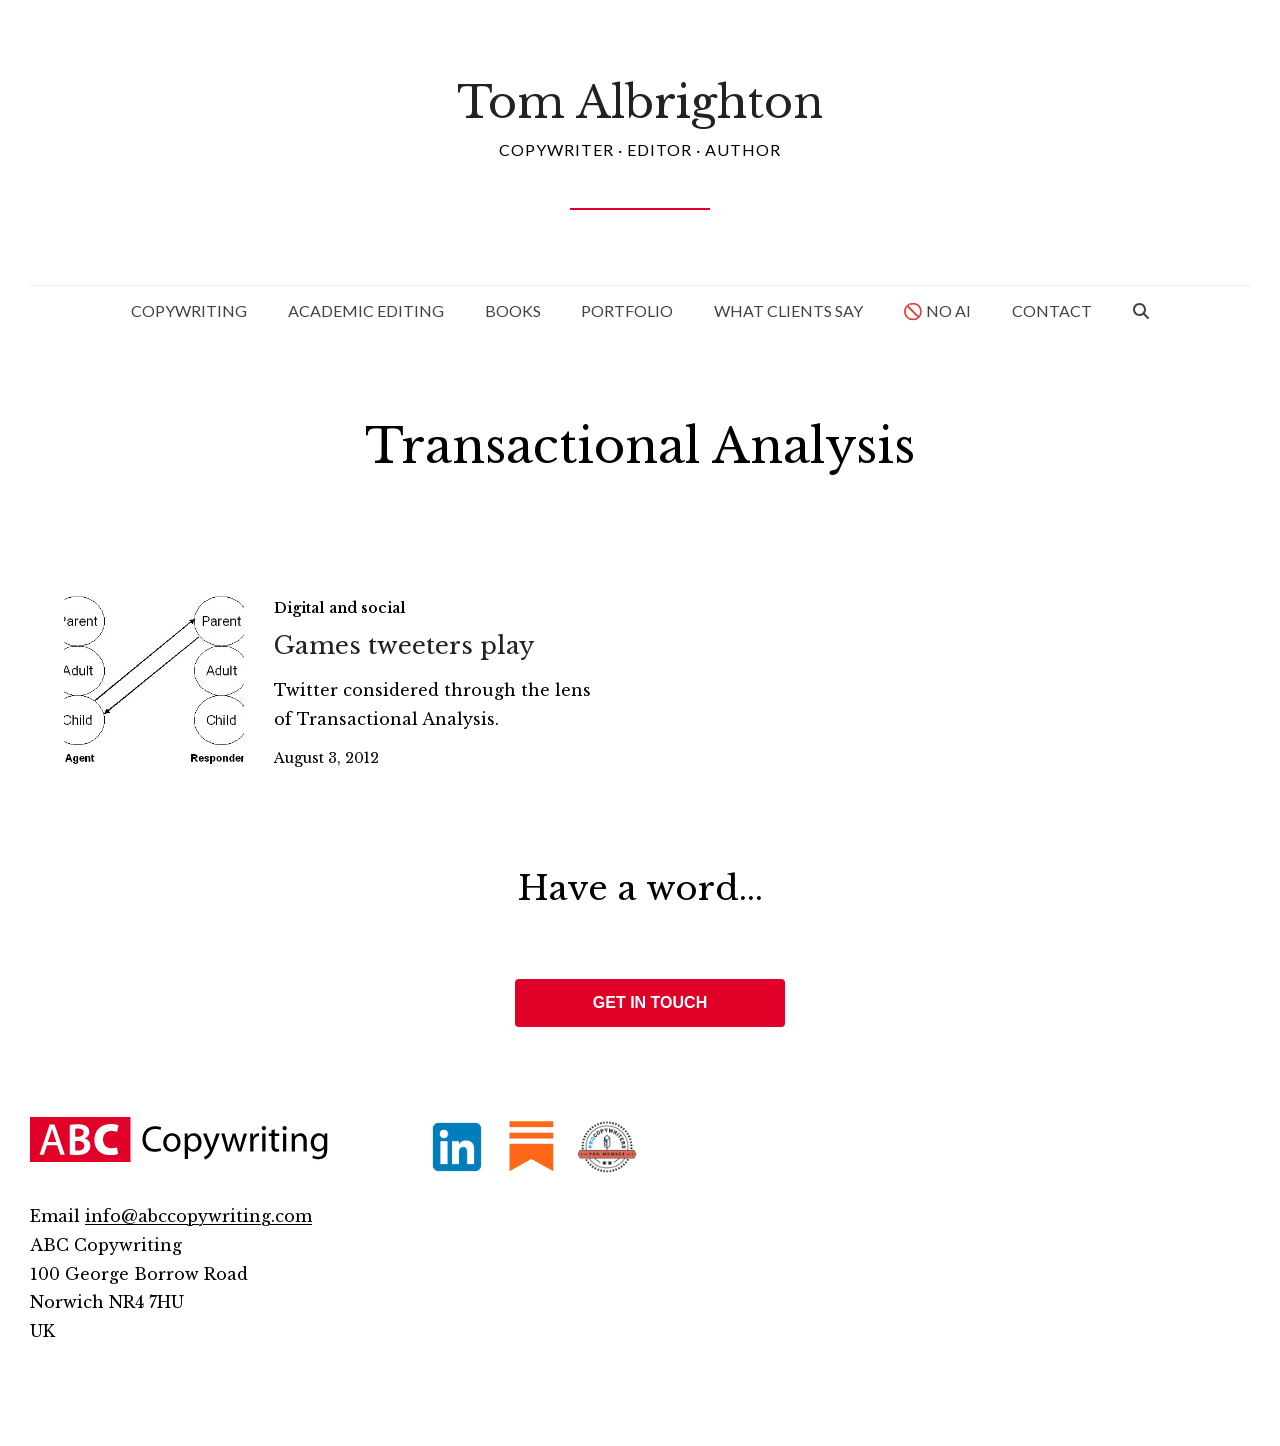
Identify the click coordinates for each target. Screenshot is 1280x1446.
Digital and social (340, 608)
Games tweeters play (404, 645)
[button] (1141, 311)
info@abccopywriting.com (198, 1216)
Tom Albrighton (640, 102)
